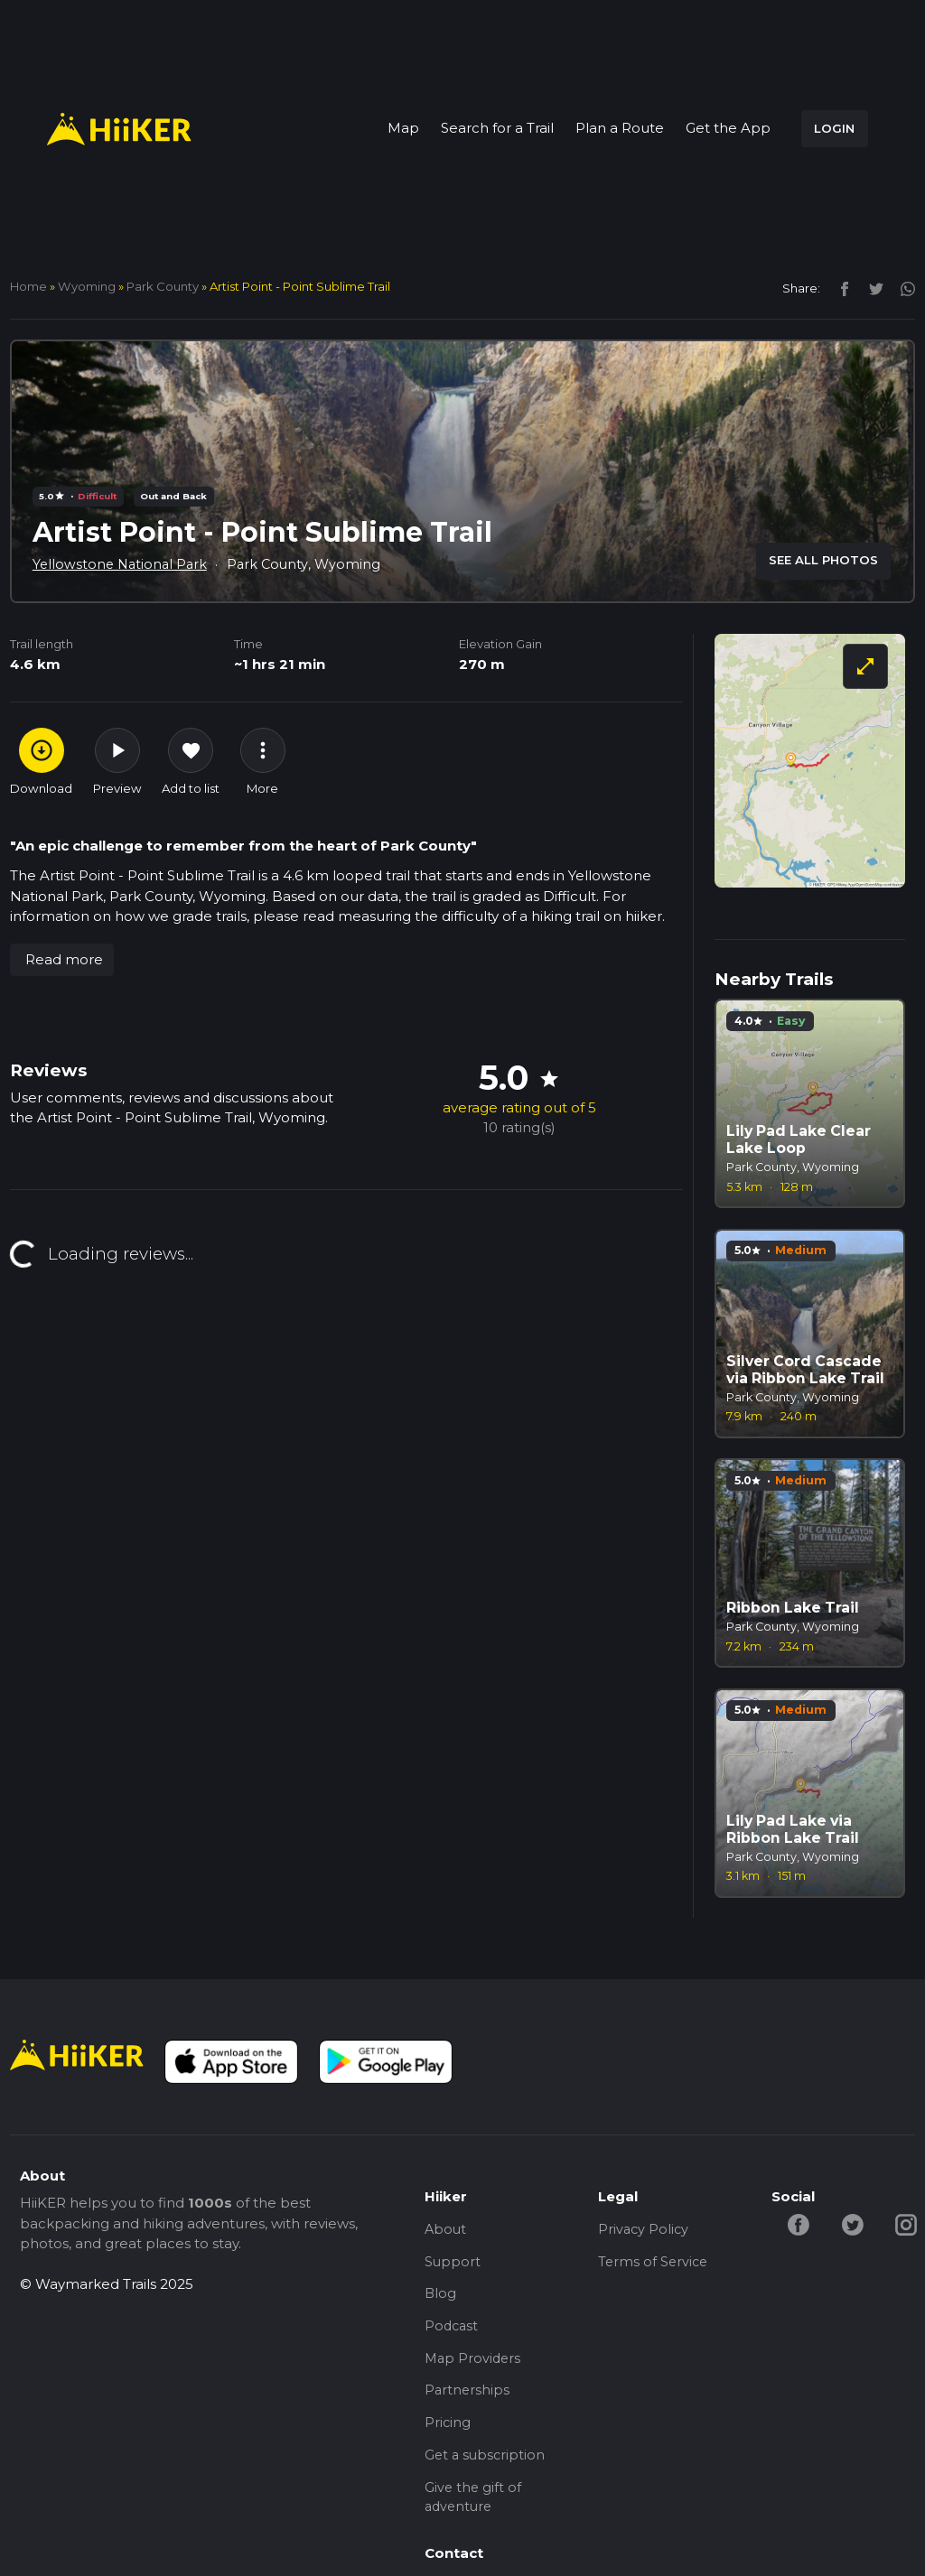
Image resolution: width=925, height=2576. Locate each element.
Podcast (453, 2331)
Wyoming (87, 286)
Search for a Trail (497, 127)
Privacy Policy (644, 2229)
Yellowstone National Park (122, 563)
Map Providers (474, 2365)
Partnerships (468, 2399)
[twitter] (871, 287)
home (28, 286)
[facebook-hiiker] (799, 2223)
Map (403, 127)
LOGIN (834, 128)
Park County (162, 286)
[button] (62, 960)
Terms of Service (654, 2264)
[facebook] (839, 287)
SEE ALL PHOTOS (823, 560)
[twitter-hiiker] (855, 2223)
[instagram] (901, 287)
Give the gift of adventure (474, 2511)
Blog (441, 2297)
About (446, 2229)
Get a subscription (486, 2467)
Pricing (448, 2432)
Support (453, 2264)
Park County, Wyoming (310, 563)
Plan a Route (619, 127)
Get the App (728, 127)
